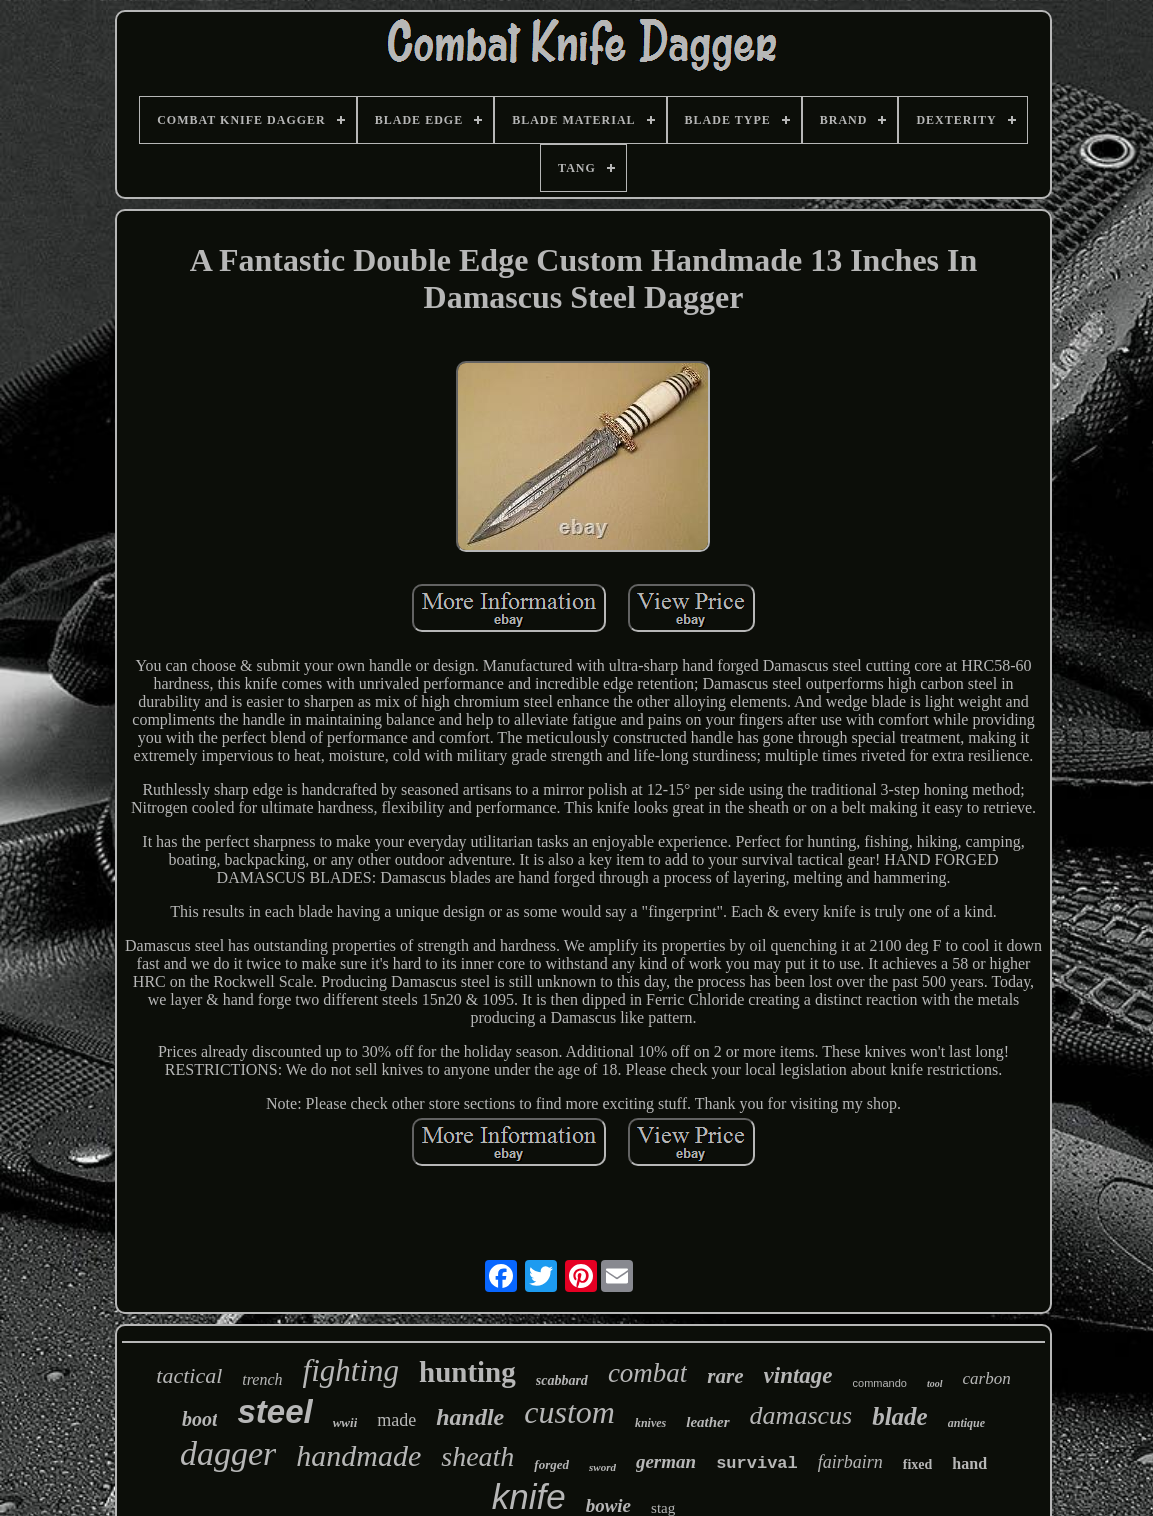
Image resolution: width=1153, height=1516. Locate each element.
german (666, 1461)
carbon (987, 1378)
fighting (351, 1370)
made (396, 1420)
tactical (189, 1375)
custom (569, 1412)
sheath (477, 1456)
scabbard (562, 1380)
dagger (228, 1453)
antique (966, 1423)
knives (650, 1423)
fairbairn (850, 1462)
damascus (801, 1415)
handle (470, 1417)
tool (935, 1383)
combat (647, 1373)
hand (969, 1463)
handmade (358, 1455)
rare (725, 1376)
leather (707, 1422)
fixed (918, 1464)
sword (602, 1467)
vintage (798, 1375)
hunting (467, 1372)
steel (274, 1411)
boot (200, 1419)
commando (880, 1383)
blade (900, 1416)
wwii (345, 1422)
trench (262, 1379)
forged (551, 1464)
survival (757, 1463)
